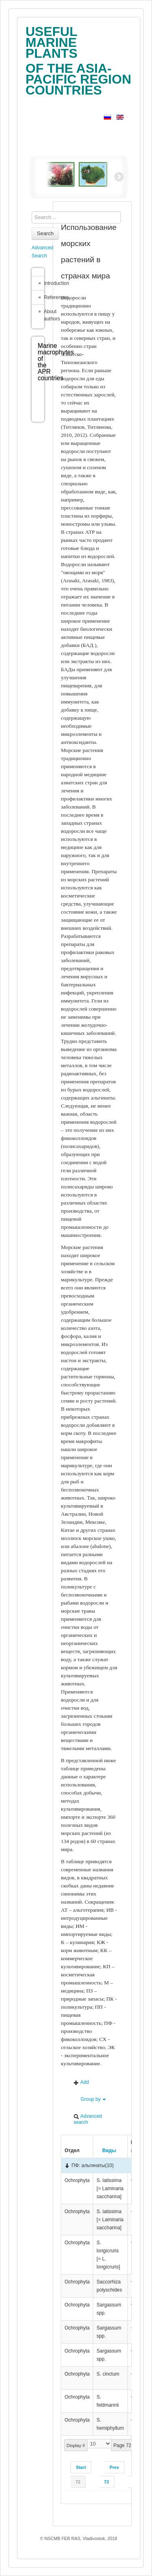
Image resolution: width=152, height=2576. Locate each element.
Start (81, 2467)
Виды (106, 2150)
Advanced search (87, 2119)
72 (77, 2481)
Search (45, 233)
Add (81, 2082)
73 (106, 2481)
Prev (114, 2467)
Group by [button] (89, 2099)
